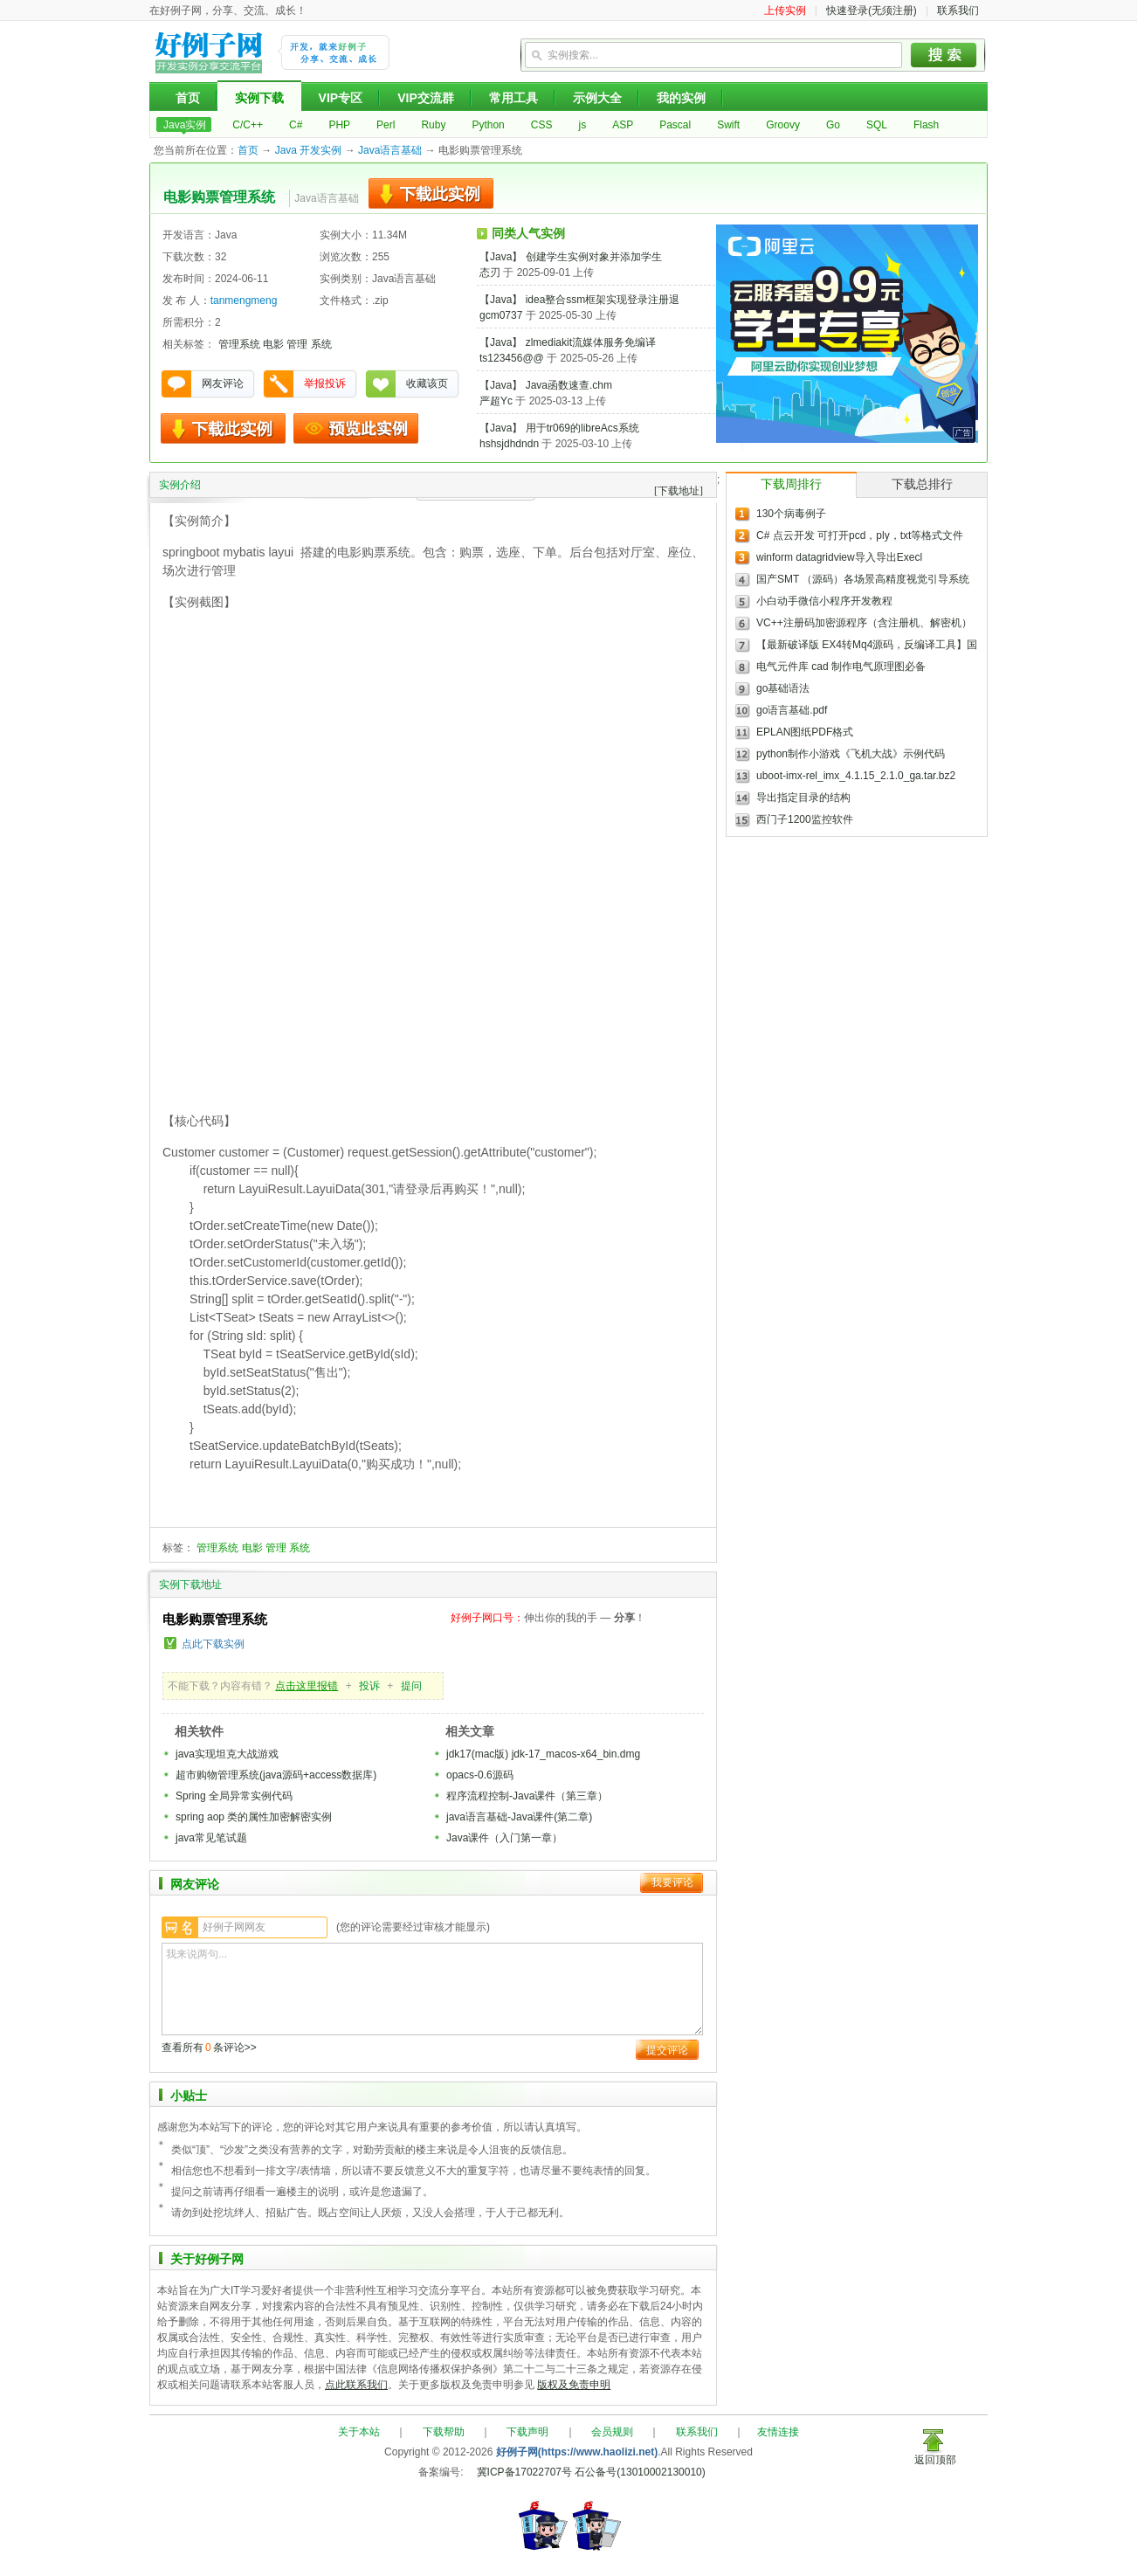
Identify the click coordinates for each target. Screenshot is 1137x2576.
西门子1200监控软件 (804, 819)
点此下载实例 (213, 1644)
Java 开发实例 (308, 150)
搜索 (944, 55)
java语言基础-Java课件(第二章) (519, 1817)
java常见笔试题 (211, 1838)
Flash (926, 125)
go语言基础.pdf (791, 710)
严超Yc (496, 401)
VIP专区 (341, 98)
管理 (296, 344)
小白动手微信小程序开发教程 (824, 601)
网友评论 (223, 383)
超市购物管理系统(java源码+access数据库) (276, 1775)
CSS (542, 125)
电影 (273, 344)
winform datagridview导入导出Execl (839, 557)
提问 (411, 1686)
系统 (321, 344)
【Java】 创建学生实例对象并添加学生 (570, 257)
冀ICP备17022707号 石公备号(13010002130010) (591, 2472)
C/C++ (247, 125)
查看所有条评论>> (209, 2047)
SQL (876, 125)
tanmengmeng (244, 300)
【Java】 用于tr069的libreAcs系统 (559, 428)
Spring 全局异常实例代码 (234, 1796)
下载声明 (527, 2432)
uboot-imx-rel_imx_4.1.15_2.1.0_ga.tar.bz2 (855, 776)
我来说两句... (432, 1989)
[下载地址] (678, 491)
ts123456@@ (511, 358)
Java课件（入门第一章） (504, 1838)
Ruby (433, 125)
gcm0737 (500, 315)
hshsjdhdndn (509, 444)
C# (295, 125)
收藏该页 (427, 383)
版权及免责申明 (573, 2385)
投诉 (369, 1686)
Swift (728, 125)
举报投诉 (325, 383)
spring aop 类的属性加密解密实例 (254, 1817)
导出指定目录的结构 (803, 797)
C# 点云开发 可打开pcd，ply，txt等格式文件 (859, 535)
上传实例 (785, 10)
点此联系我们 (356, 2385)
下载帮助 (444, 2432)
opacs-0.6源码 (479, 1775)
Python (488, 125)
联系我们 (958, 10)
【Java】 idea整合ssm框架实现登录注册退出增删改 (600, 300)
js (582, 125)
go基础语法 (783, 688)
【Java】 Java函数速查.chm (545, 385)
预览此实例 (355, 428)
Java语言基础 (390, 150)
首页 (188, 98)
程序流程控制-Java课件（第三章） (527, 1796)
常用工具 (513, 98)
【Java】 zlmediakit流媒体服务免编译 (567, 342)
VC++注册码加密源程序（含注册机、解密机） (864, 623)
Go (833, 125)
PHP (339, 125)
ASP (622, 125)
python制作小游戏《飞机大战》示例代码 (850, 754)
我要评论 (672, 1882)
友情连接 (778, 2432)
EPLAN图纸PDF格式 (804, 732)
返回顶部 (935, 2460)
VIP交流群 (425, 98)
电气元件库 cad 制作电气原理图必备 (841, 666)
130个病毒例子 (791, 514)
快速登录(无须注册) (871, 10)
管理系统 (239, 344)
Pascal (675, 125)
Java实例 (184, 125)
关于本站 (359, 2432)
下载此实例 (431, 193)
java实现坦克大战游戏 (227, 1754)
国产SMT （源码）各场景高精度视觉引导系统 (862, 579)
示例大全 (597, 98)
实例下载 (259, 98)
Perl (385, 125)
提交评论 (667, 2050)
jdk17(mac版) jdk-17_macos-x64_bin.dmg (543, 1754)
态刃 (489, 272)
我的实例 (681, 98)
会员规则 (612, 2432)
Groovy (783, 125)
